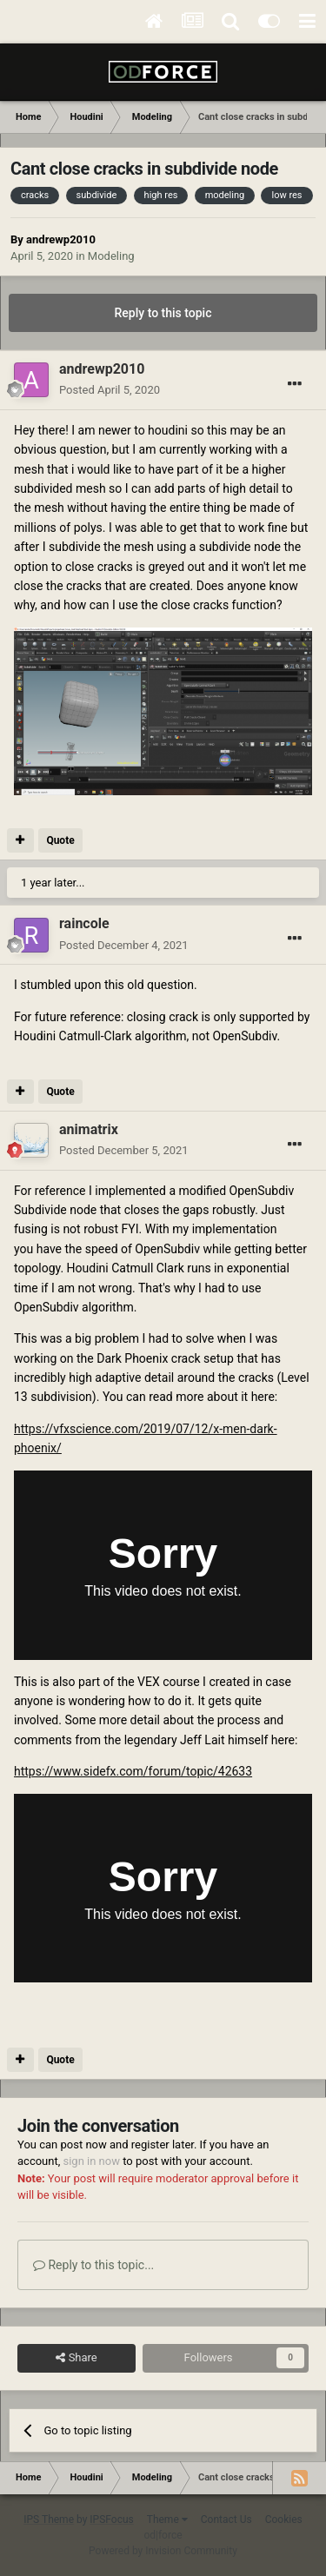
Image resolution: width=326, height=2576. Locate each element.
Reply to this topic (163, 313)
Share (76, 2358)
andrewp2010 (61, 239)
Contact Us (226, 2519)
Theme (167, 2519)
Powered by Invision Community (163, 2551)
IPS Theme (48, 2519)
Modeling (111, 255)
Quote (60, 840)
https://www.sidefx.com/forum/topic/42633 (133, 1771)
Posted (109, 389)
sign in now (91, 2161)
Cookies (284, 2519)
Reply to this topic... (93, 2265)
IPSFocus (111, 2519)
